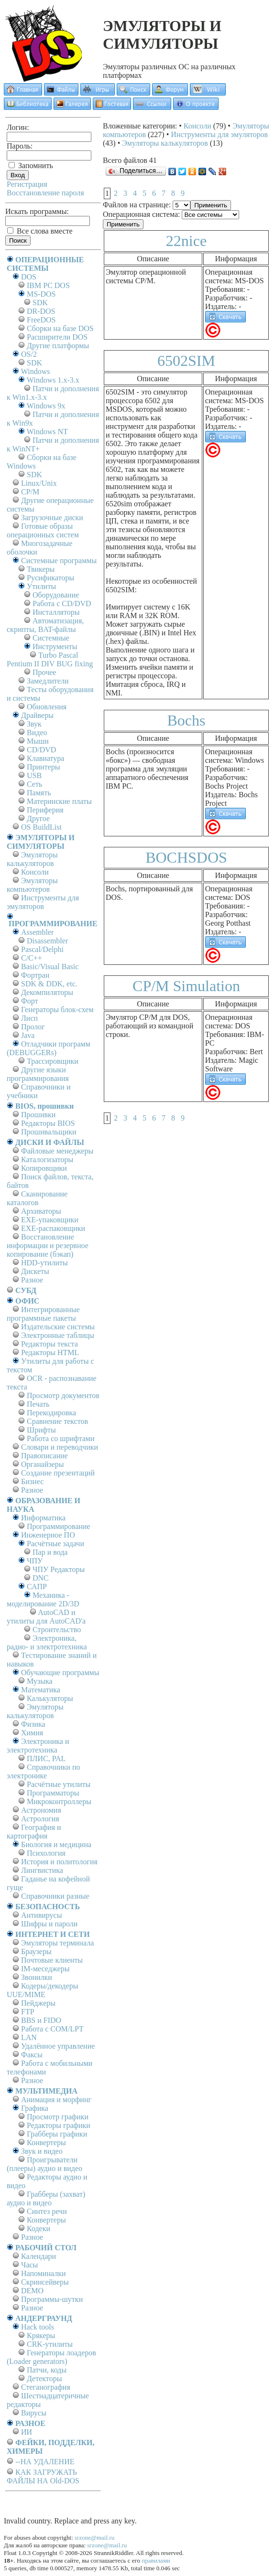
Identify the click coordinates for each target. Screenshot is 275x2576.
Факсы (32, 2055)
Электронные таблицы (57, 1335)
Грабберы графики (57, 2134)
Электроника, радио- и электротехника (47, 1642)
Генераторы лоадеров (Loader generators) (51, 2357)
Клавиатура (45, 758)
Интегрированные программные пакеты (43, 1313)
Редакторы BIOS (48, 1123)
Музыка (40, 1681)
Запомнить (31, 165)
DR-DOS (41, 311)
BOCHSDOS (186, 857)
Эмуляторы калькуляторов (32, 859)
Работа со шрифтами (61, 1438)
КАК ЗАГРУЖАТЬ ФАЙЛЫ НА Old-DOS (43, 2476)
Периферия (45, 810)
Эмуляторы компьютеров (32, 884)
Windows (35, 371)
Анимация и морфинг (56, 2099)
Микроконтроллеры (59, 1801)
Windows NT (47, 432)
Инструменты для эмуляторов (43, 902)
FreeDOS (41, 320)
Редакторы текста (49, 1344)
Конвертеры (46, 2142)
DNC (41, 1578)
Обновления (46, 707)
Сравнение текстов (57, 1421)
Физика (33, 1724)
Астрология (40, 1819)
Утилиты (41, 586)
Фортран (35, 975)
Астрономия (41, 1810)
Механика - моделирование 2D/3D (43, 1599)
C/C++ (31, 958)
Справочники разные (55, 1896)
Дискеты (35, 1271)
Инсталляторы (56, 612)
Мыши (38, 741)
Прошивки (38, 1115)
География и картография (34, 1831)
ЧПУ (35, 1561)
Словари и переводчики (59, 1447)
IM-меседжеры (45, 1969)
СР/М (30, 492)
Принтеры (43, 767)
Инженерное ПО (48, 1535)
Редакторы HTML (50, 1352)
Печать (38, 1404)
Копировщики (44, 1168)
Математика (40, 1690)
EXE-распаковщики (53, 1228)
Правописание (44, 1456)
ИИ (26, 2432)
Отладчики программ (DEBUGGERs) (48, 1048)
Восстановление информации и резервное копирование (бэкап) (47, 1245)
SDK (40, 303)
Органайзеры (42, 1464)
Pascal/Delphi (42, 949)
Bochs (186, 720)
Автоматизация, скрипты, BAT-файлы (45, 625)
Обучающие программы (60, 1672)
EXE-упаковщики (49, 1220)
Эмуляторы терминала (57, 1943)
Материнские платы (59, 801)
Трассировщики (52, 1061)
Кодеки (38, 2228)
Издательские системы (58, 1327)
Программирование (58, 1526)
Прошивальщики (49, 1132)
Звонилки (36, 1977)
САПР (37, 1586)
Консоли (35, 872)
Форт (29, 1001)
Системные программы (59, 560)
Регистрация (27, 184)
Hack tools (37, 2327)
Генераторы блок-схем (57, 1009)
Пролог (33, 1027)
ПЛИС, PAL (46, 1758)
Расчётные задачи (55, 1543)
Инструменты (55, 646)
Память (39, 793)
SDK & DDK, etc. (49, 984)
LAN (29, 2037)
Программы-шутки (52, 2299)
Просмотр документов (63, 1395)
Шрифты (41, 1430)
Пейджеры (38, 2003)
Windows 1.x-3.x (53, 380)
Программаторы (53, 1793)
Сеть (34, 784)
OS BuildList (41, 827)
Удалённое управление (58, 2046)
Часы (29, 2265)
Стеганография (45, 2387)
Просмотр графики (57, 2117)
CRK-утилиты (50, 2344)
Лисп (29, 1018)
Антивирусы (41, 1915)
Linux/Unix (39, 483)
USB (34, 775)
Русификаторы (50, 578)
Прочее (44, 672)
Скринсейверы (45, 2282)
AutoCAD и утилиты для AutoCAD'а (46, 1616)
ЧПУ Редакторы (59, 1569)
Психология (46, 1853)
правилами (156, 2560)
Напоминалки (43, 2273)
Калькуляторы (50, 1698)
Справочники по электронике (43, 1771)
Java (27, 1035)
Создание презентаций (58, 1473)
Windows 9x (46, 406)
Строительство (57, 1629)
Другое (38, 818)
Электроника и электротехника (38, 1745)
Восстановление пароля (45, 193)
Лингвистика (42, 1870)
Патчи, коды (46, 2370)
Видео (37, 732)
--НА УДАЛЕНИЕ (44, 2462)
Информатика (43, 1518)
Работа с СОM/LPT (52, 2029)
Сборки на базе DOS (60, 328)
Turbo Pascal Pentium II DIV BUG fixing (50, 659)
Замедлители (47, 681)
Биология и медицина (56, 1844)
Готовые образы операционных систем (43, 530)
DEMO (32, 2291)
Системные (51, 638)
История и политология (59, 1862)
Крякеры (41, 2335)
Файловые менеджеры (57, 1151)
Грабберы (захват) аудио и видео (46, 2198)
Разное (32, 1280)
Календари (38, 2256)
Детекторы (44, 2378)
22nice (186, 240)
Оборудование (56, 595)
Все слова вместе (40, 231)
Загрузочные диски (52, 517)
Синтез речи (47, 2211)
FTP (27, 2012)
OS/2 (29, 354)
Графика (34, 2108)
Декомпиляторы (47, 992)
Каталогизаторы (47, 1159)
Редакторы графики (58, 2125)
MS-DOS (41, 294)
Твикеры (41, 569)
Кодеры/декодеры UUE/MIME (42, 1990)
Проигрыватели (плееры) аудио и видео (44, 2164)
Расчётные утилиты (58, 1784)
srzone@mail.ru (94, 2537)
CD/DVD (41, 750)
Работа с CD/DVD (62, 603)
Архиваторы (41, 1211)
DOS (28, 277)
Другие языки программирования (38, 1074)
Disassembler (47, 941)
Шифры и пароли (49, 1924)
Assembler (37, 932)
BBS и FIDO (41, 2020)
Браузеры (36, 1951)
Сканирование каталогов (37, 1198)
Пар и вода (50, 1552)
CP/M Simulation (186, 985)
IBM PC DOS (48, 285)
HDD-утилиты (44, 1263)
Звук (34, 724)
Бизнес (32, 1481)
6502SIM (186, 360)
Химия (32, 1733)
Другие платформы (58, 346)
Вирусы (33, 2413)
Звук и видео (42, 2151)
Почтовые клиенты (52, 1960)
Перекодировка (51, 1413)
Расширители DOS (57, 337)
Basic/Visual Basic (49, 966)
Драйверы (37, 715)
